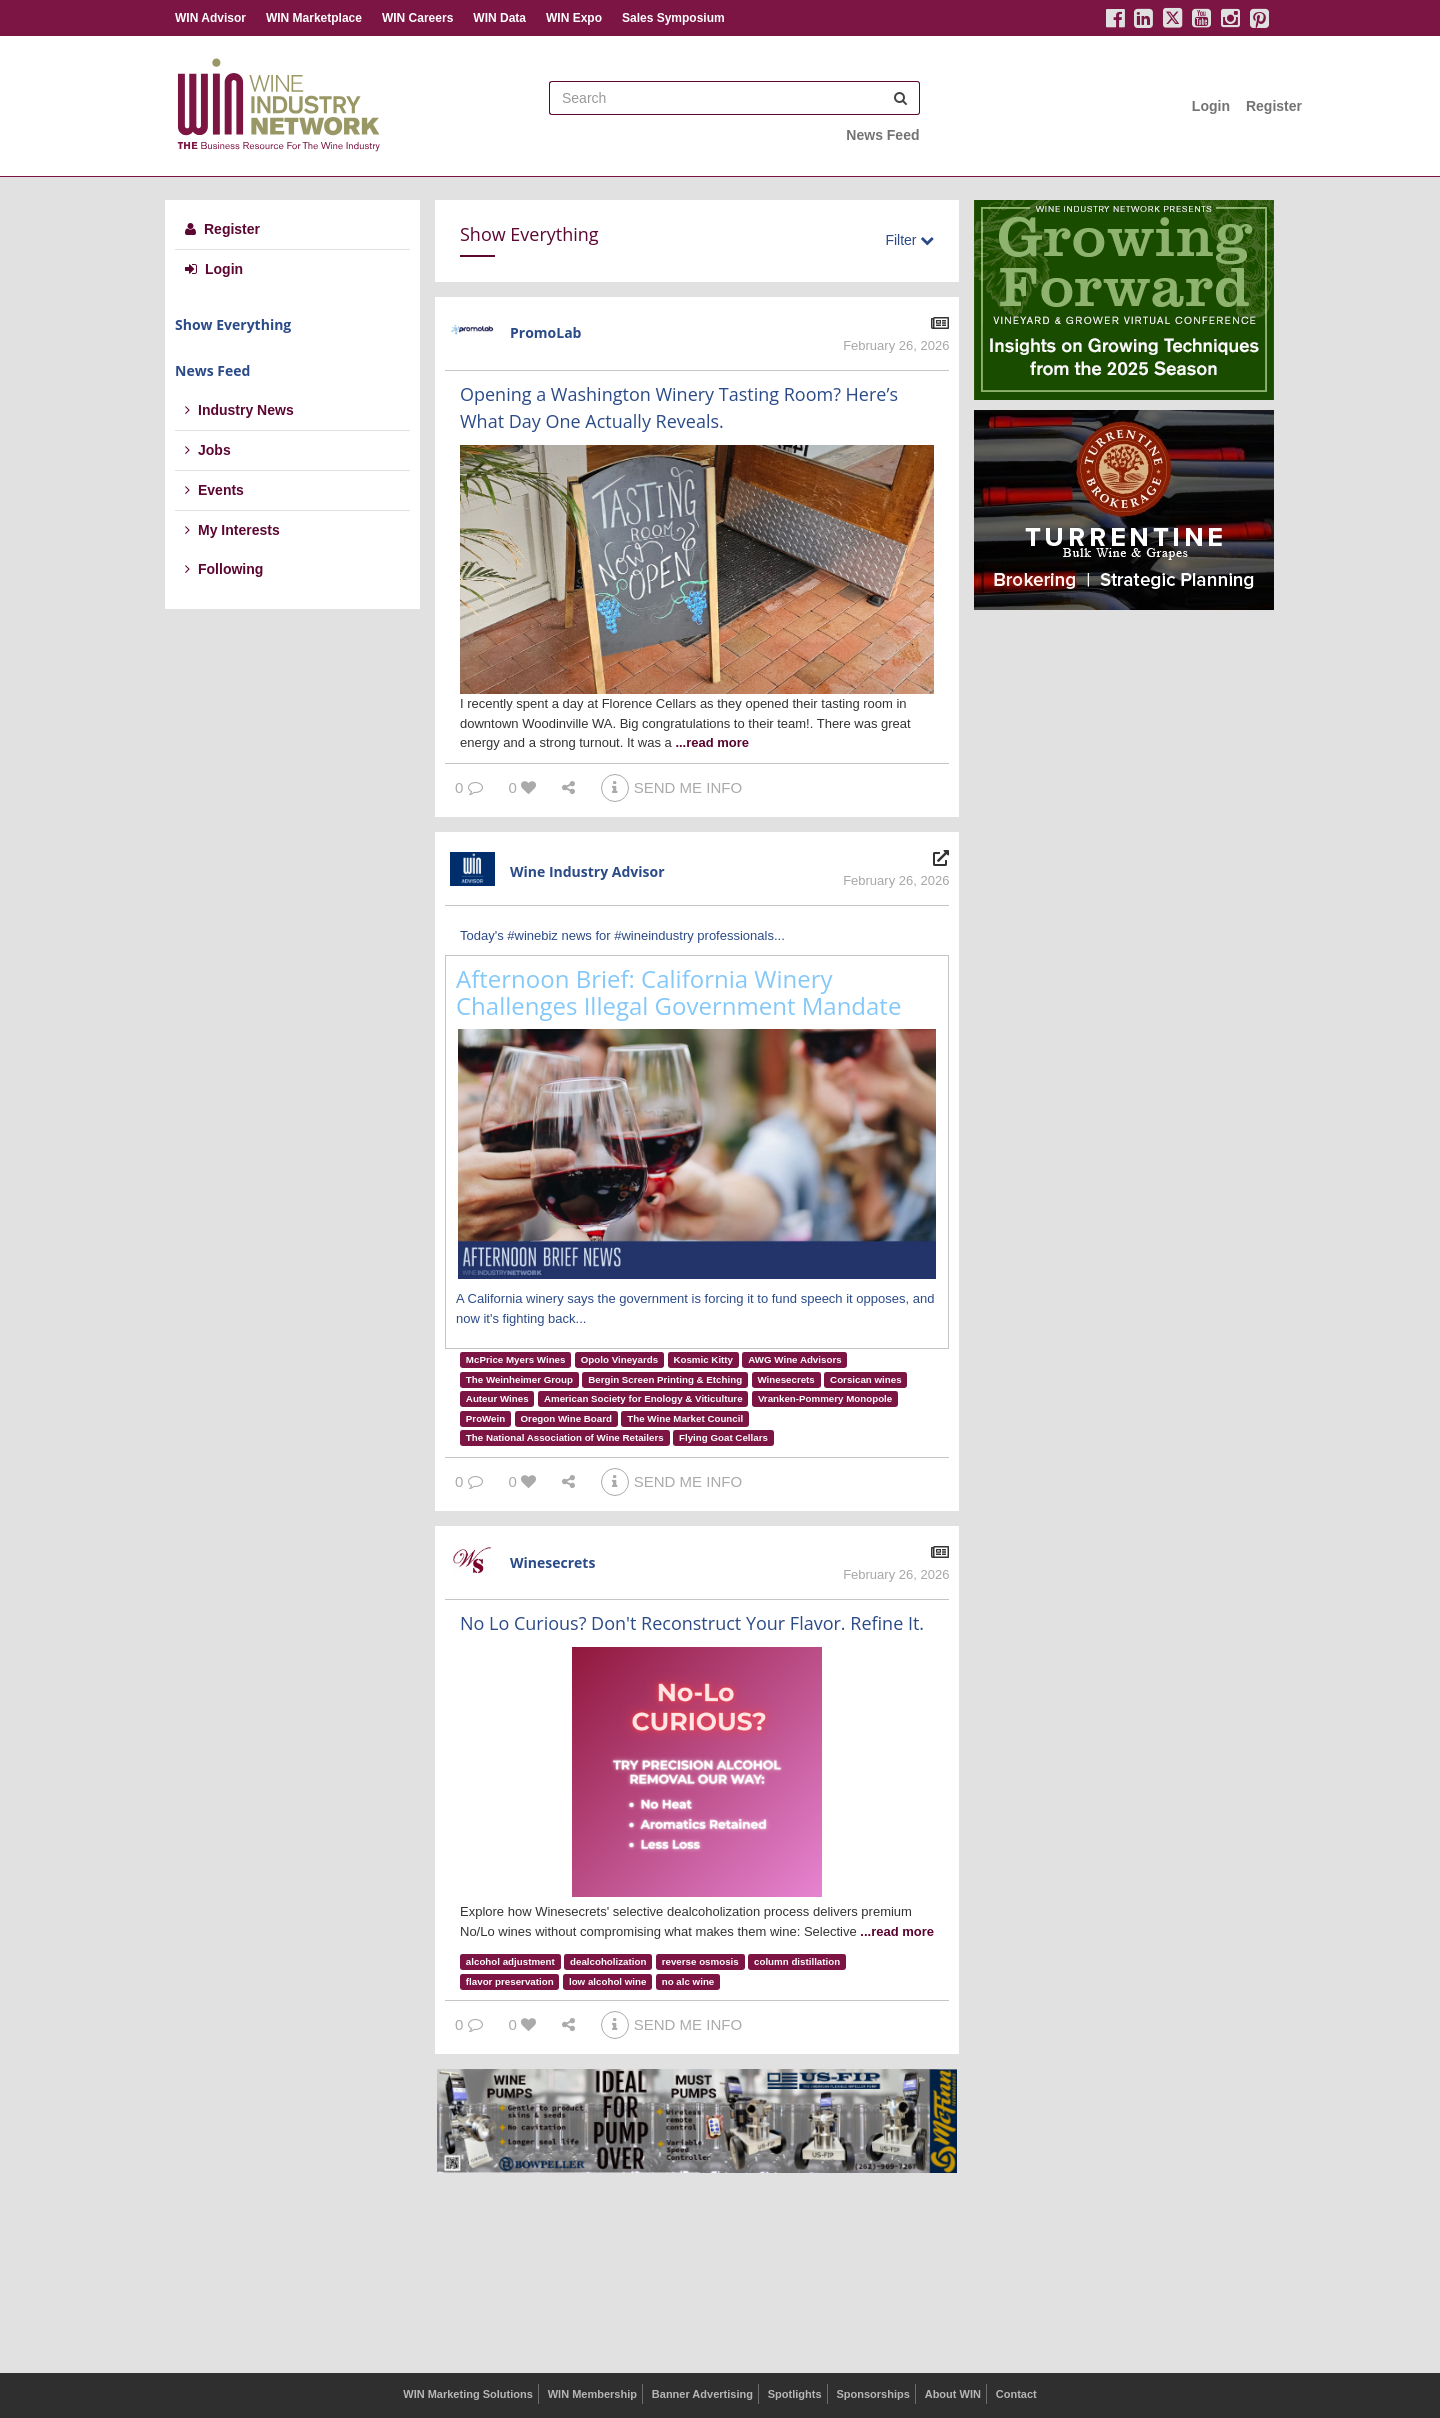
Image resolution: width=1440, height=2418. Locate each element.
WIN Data (499, 18)
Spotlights (795, 2394)
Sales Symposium (673, 18)
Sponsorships (872, 2394)
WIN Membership (592, 2394)
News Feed (882, 135)
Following (224, 569)
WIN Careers (417, 18)
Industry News (239, 410)
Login (1211, 106)
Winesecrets (552, 1562)
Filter (909, 240)
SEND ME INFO (671, 787)
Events (214, 490)
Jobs (208, 450)
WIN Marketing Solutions (468, 2394)
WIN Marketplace (314, 18)
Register (1274, 106)
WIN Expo (574, 18)
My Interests (232, 530)
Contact (1016, 2394)
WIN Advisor (210, 18)
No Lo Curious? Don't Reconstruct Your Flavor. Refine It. (692, 1623)
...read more (712, 742)
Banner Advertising (702, 2394)
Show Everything (233, 324)
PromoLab (545, 332)
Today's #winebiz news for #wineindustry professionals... (622, 935)
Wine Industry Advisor (587, 871)
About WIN (953, 2394)
